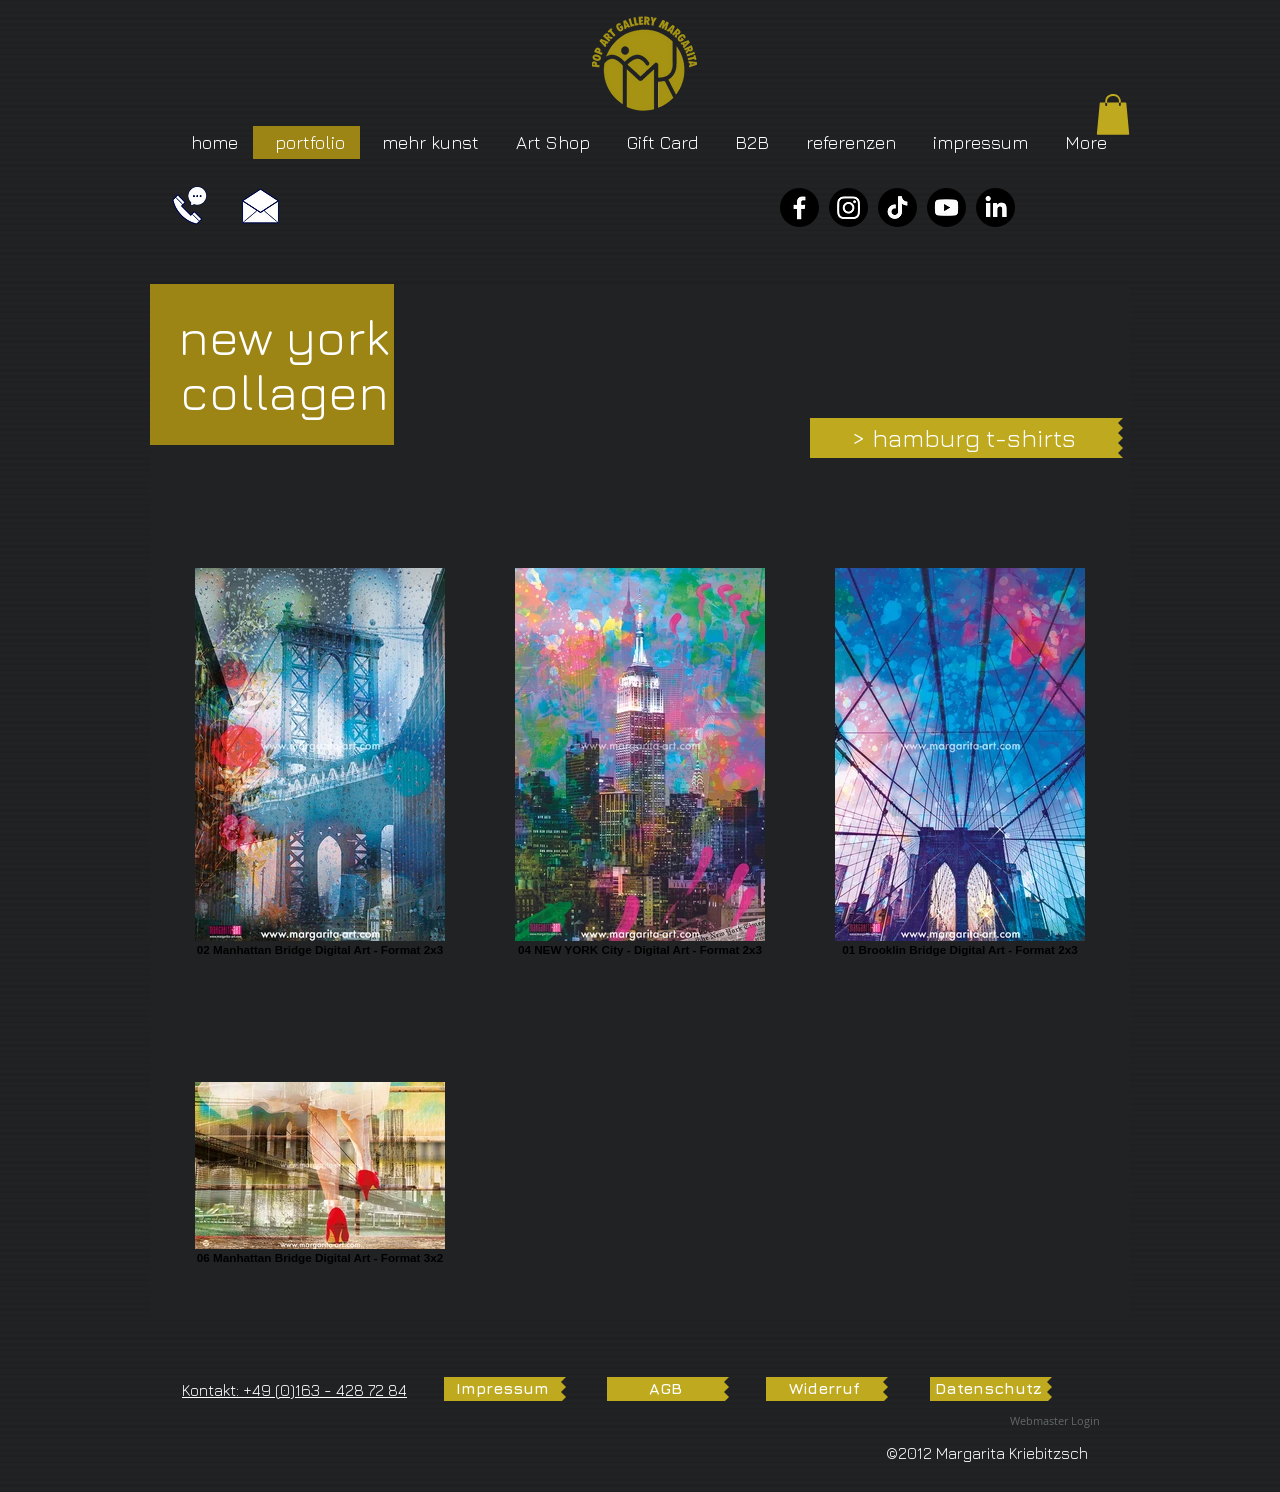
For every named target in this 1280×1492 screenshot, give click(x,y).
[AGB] (665, 1389)
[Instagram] (848, 207)
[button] (1113, 114)
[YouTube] (946, 207)
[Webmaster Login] (1055, 1421)
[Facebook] (799, 207)
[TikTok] (897, 207)
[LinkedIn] (995, 207)
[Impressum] (502, 1389)
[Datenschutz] (988, 1389)
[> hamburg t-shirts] (964, 438)
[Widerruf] (824, 1389)
